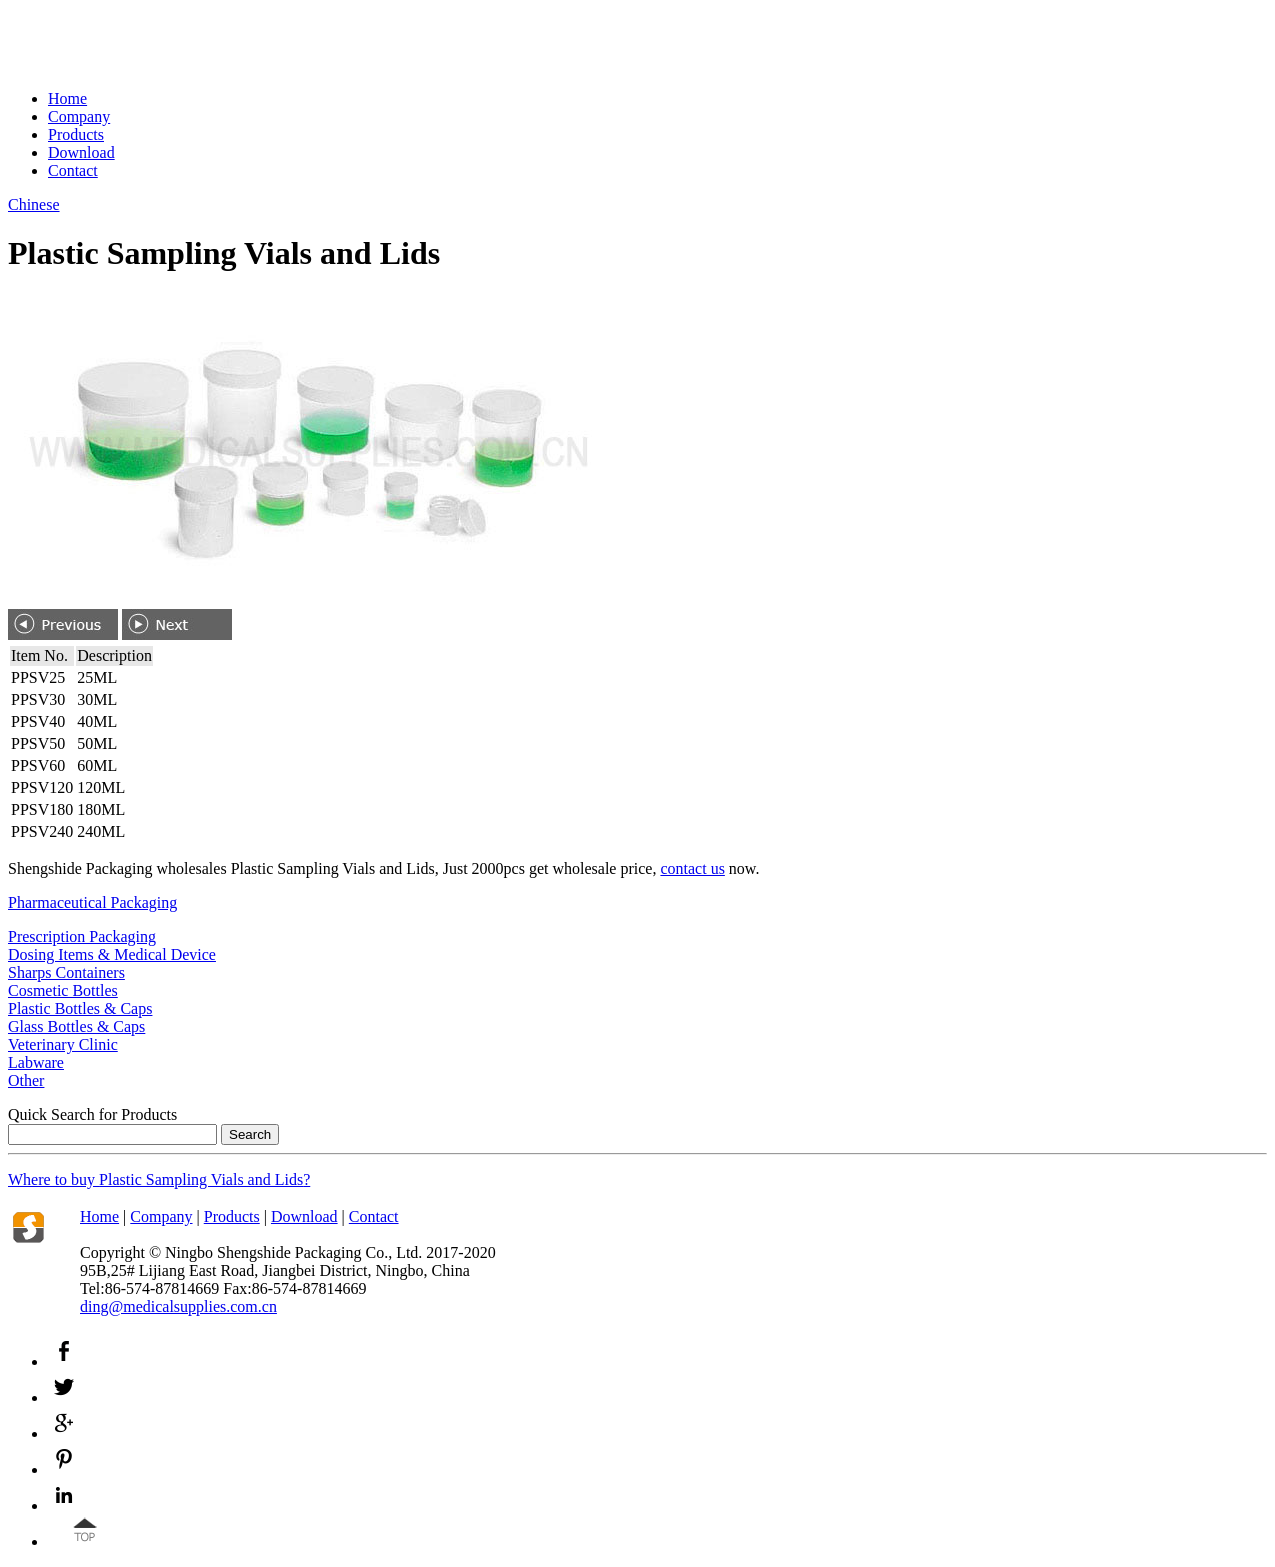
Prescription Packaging (82, 936)
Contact (73, 170)
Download (81, 152)
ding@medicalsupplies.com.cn (178, 1306)
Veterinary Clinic (63, 1044)
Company (79, 116)
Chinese (34, 204)
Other (26, 1080)
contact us (692, 868)
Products (76, 134)
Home (67, 98)
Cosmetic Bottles (63, 990)
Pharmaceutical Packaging (92, 902)
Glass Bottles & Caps (76, 1026)
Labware (36, 1062)
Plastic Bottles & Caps (80, 1008)
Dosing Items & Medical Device (112, 954)
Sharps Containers (66, 972)
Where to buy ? (159, 1179)
